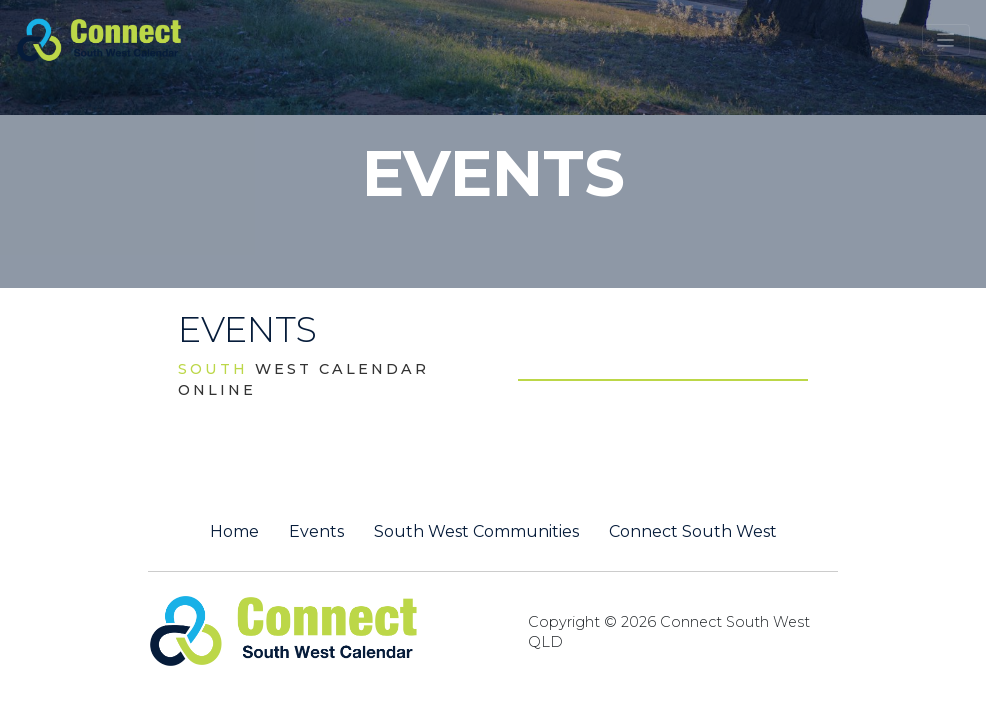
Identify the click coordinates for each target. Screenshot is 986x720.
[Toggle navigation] (946, 40)
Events (316, 532)
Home (234, 532)
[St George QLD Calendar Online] (132, 38)
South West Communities (476, 532)
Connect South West (693, 532)
